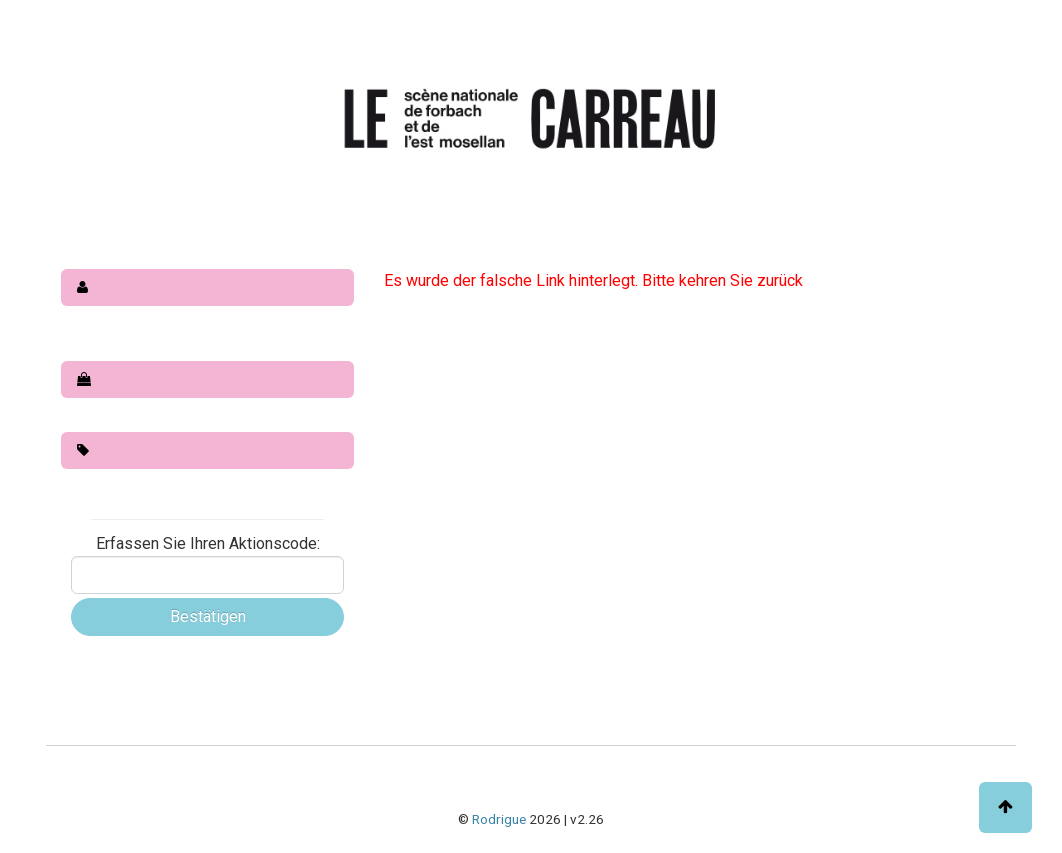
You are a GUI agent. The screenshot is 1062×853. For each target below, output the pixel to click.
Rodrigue (499, 819)
